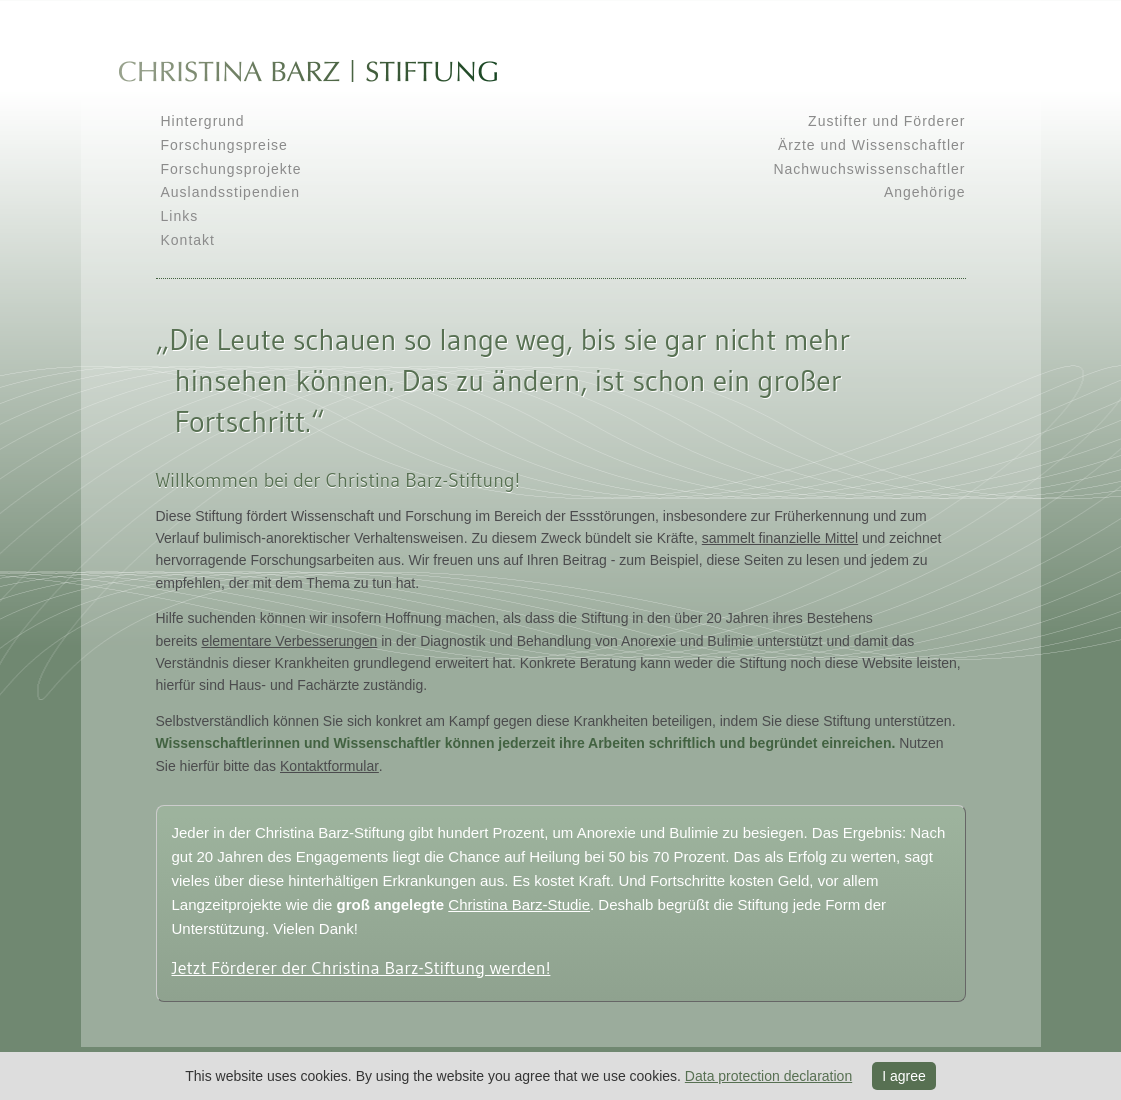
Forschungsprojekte (231, 169)
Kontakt (188, 240)
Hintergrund (203, 121)
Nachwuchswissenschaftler (869, 169)
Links (180, 216)
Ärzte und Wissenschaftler (872, 145)
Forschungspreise (224, 145)
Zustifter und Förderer (886, 121)
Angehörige (925, 192)
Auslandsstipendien (230, 192)
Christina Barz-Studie (519, 904)
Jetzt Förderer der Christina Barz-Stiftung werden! (361, 968)
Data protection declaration (768, 1076)
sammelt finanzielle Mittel (780, 538)
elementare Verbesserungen (289, 641)
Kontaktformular (329, 766)
